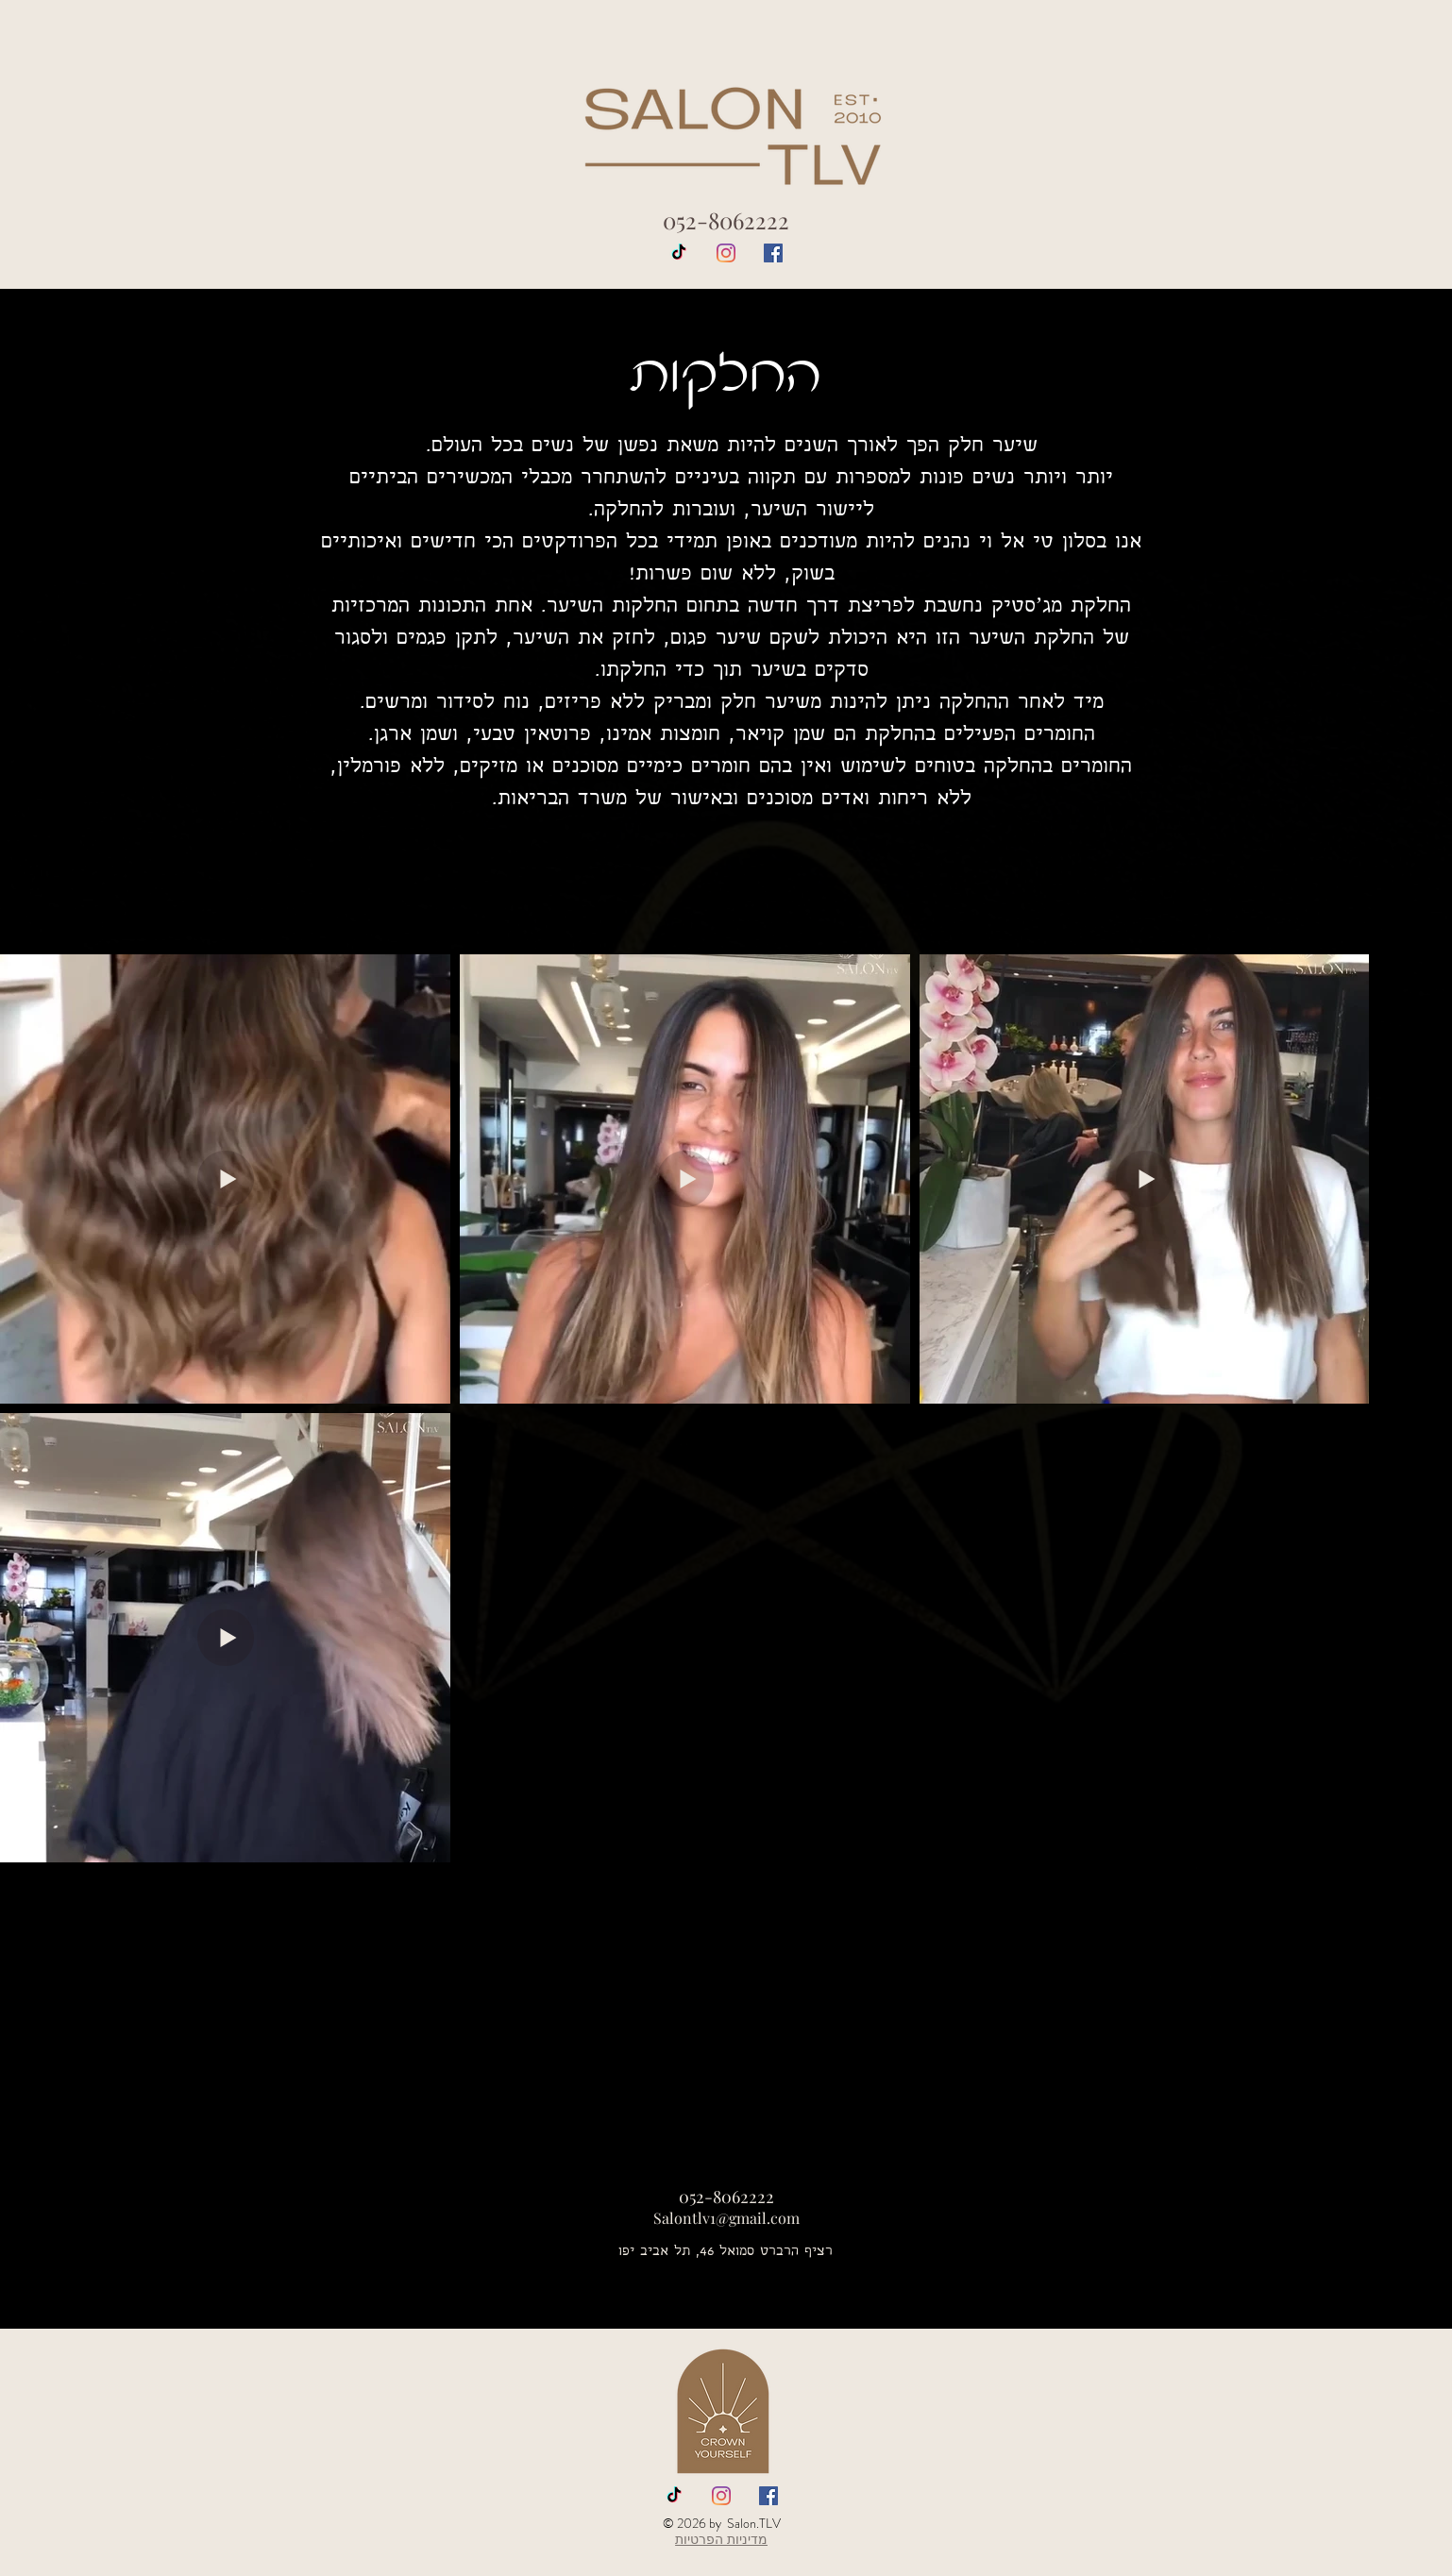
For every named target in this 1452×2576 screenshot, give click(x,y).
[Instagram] (726, 253)
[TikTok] (678, 253)
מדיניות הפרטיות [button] (721, 2539)
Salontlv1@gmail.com (726, 2218)
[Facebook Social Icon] (773, 253)
